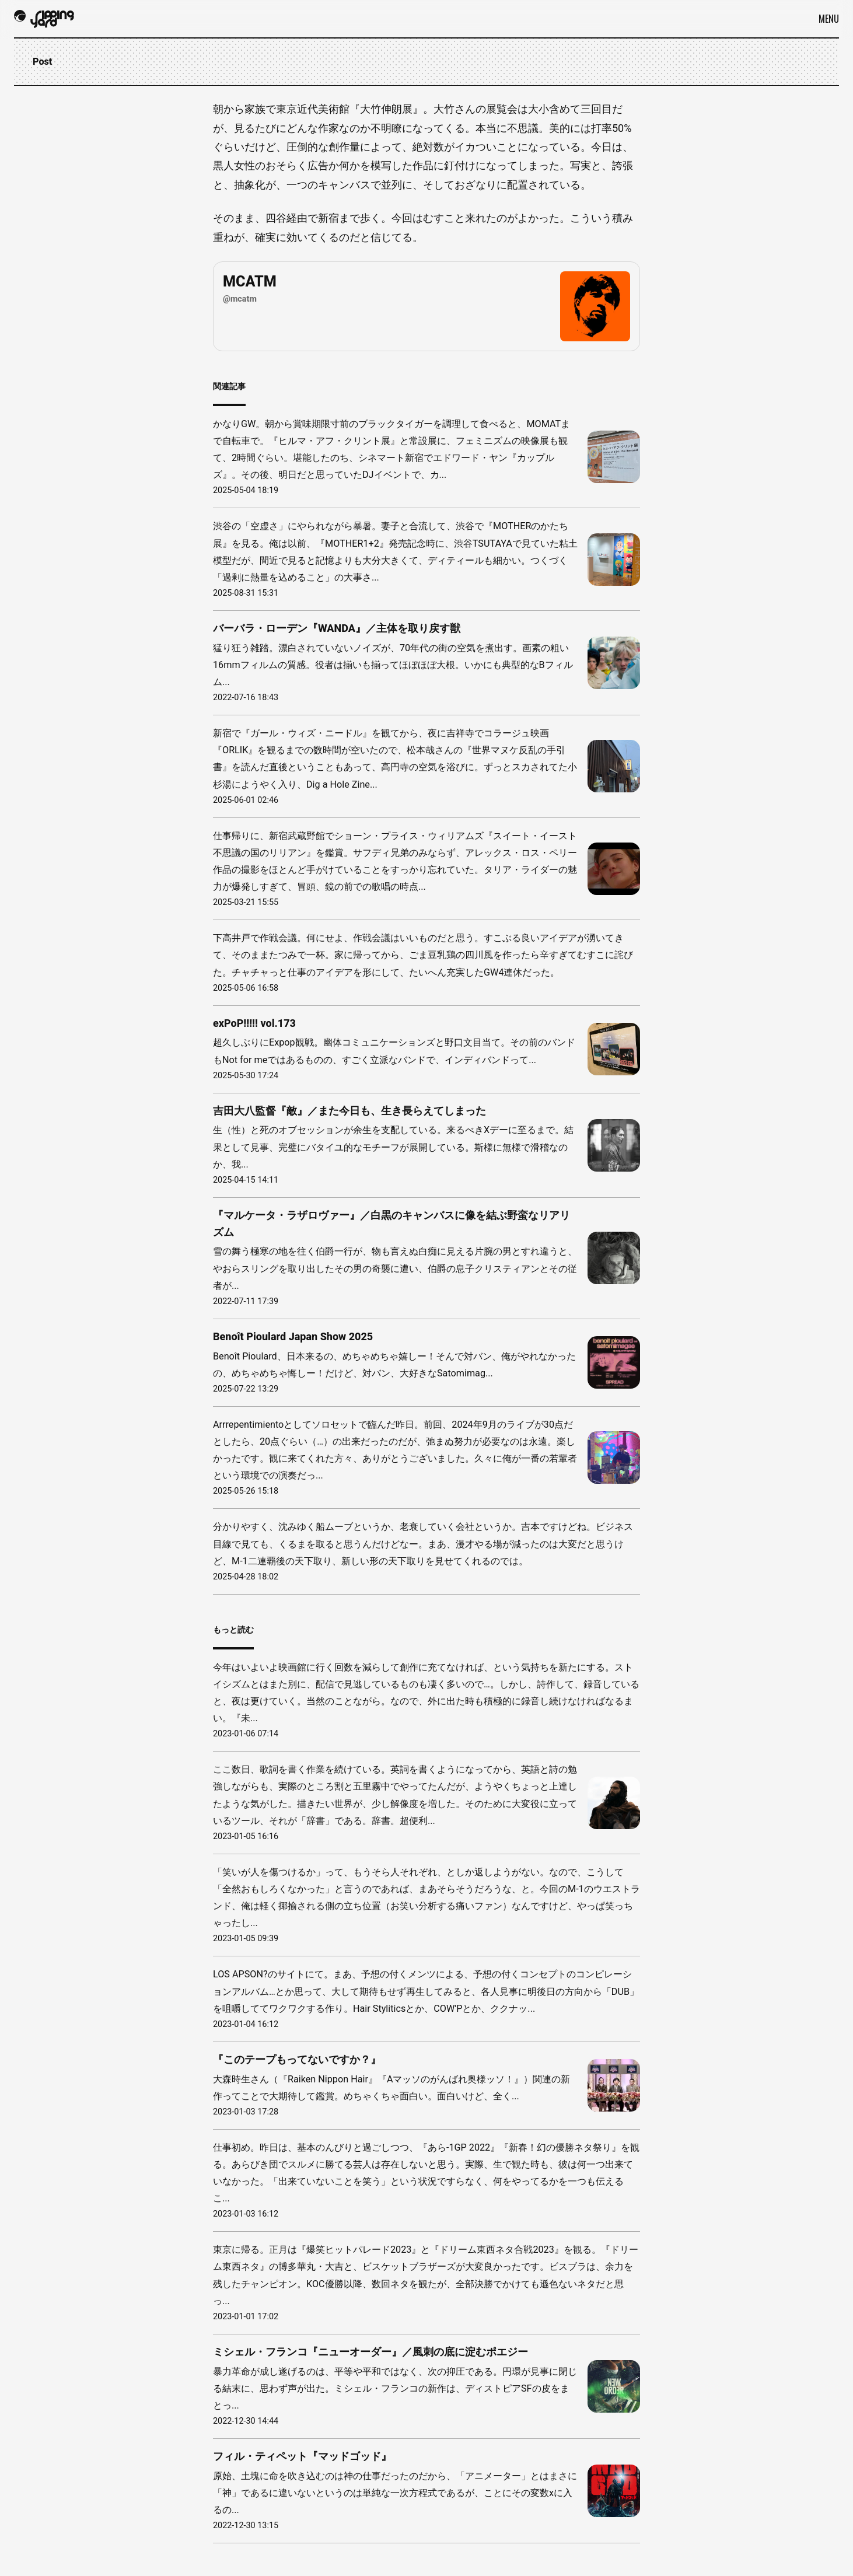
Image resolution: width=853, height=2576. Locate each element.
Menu (829, 19)
